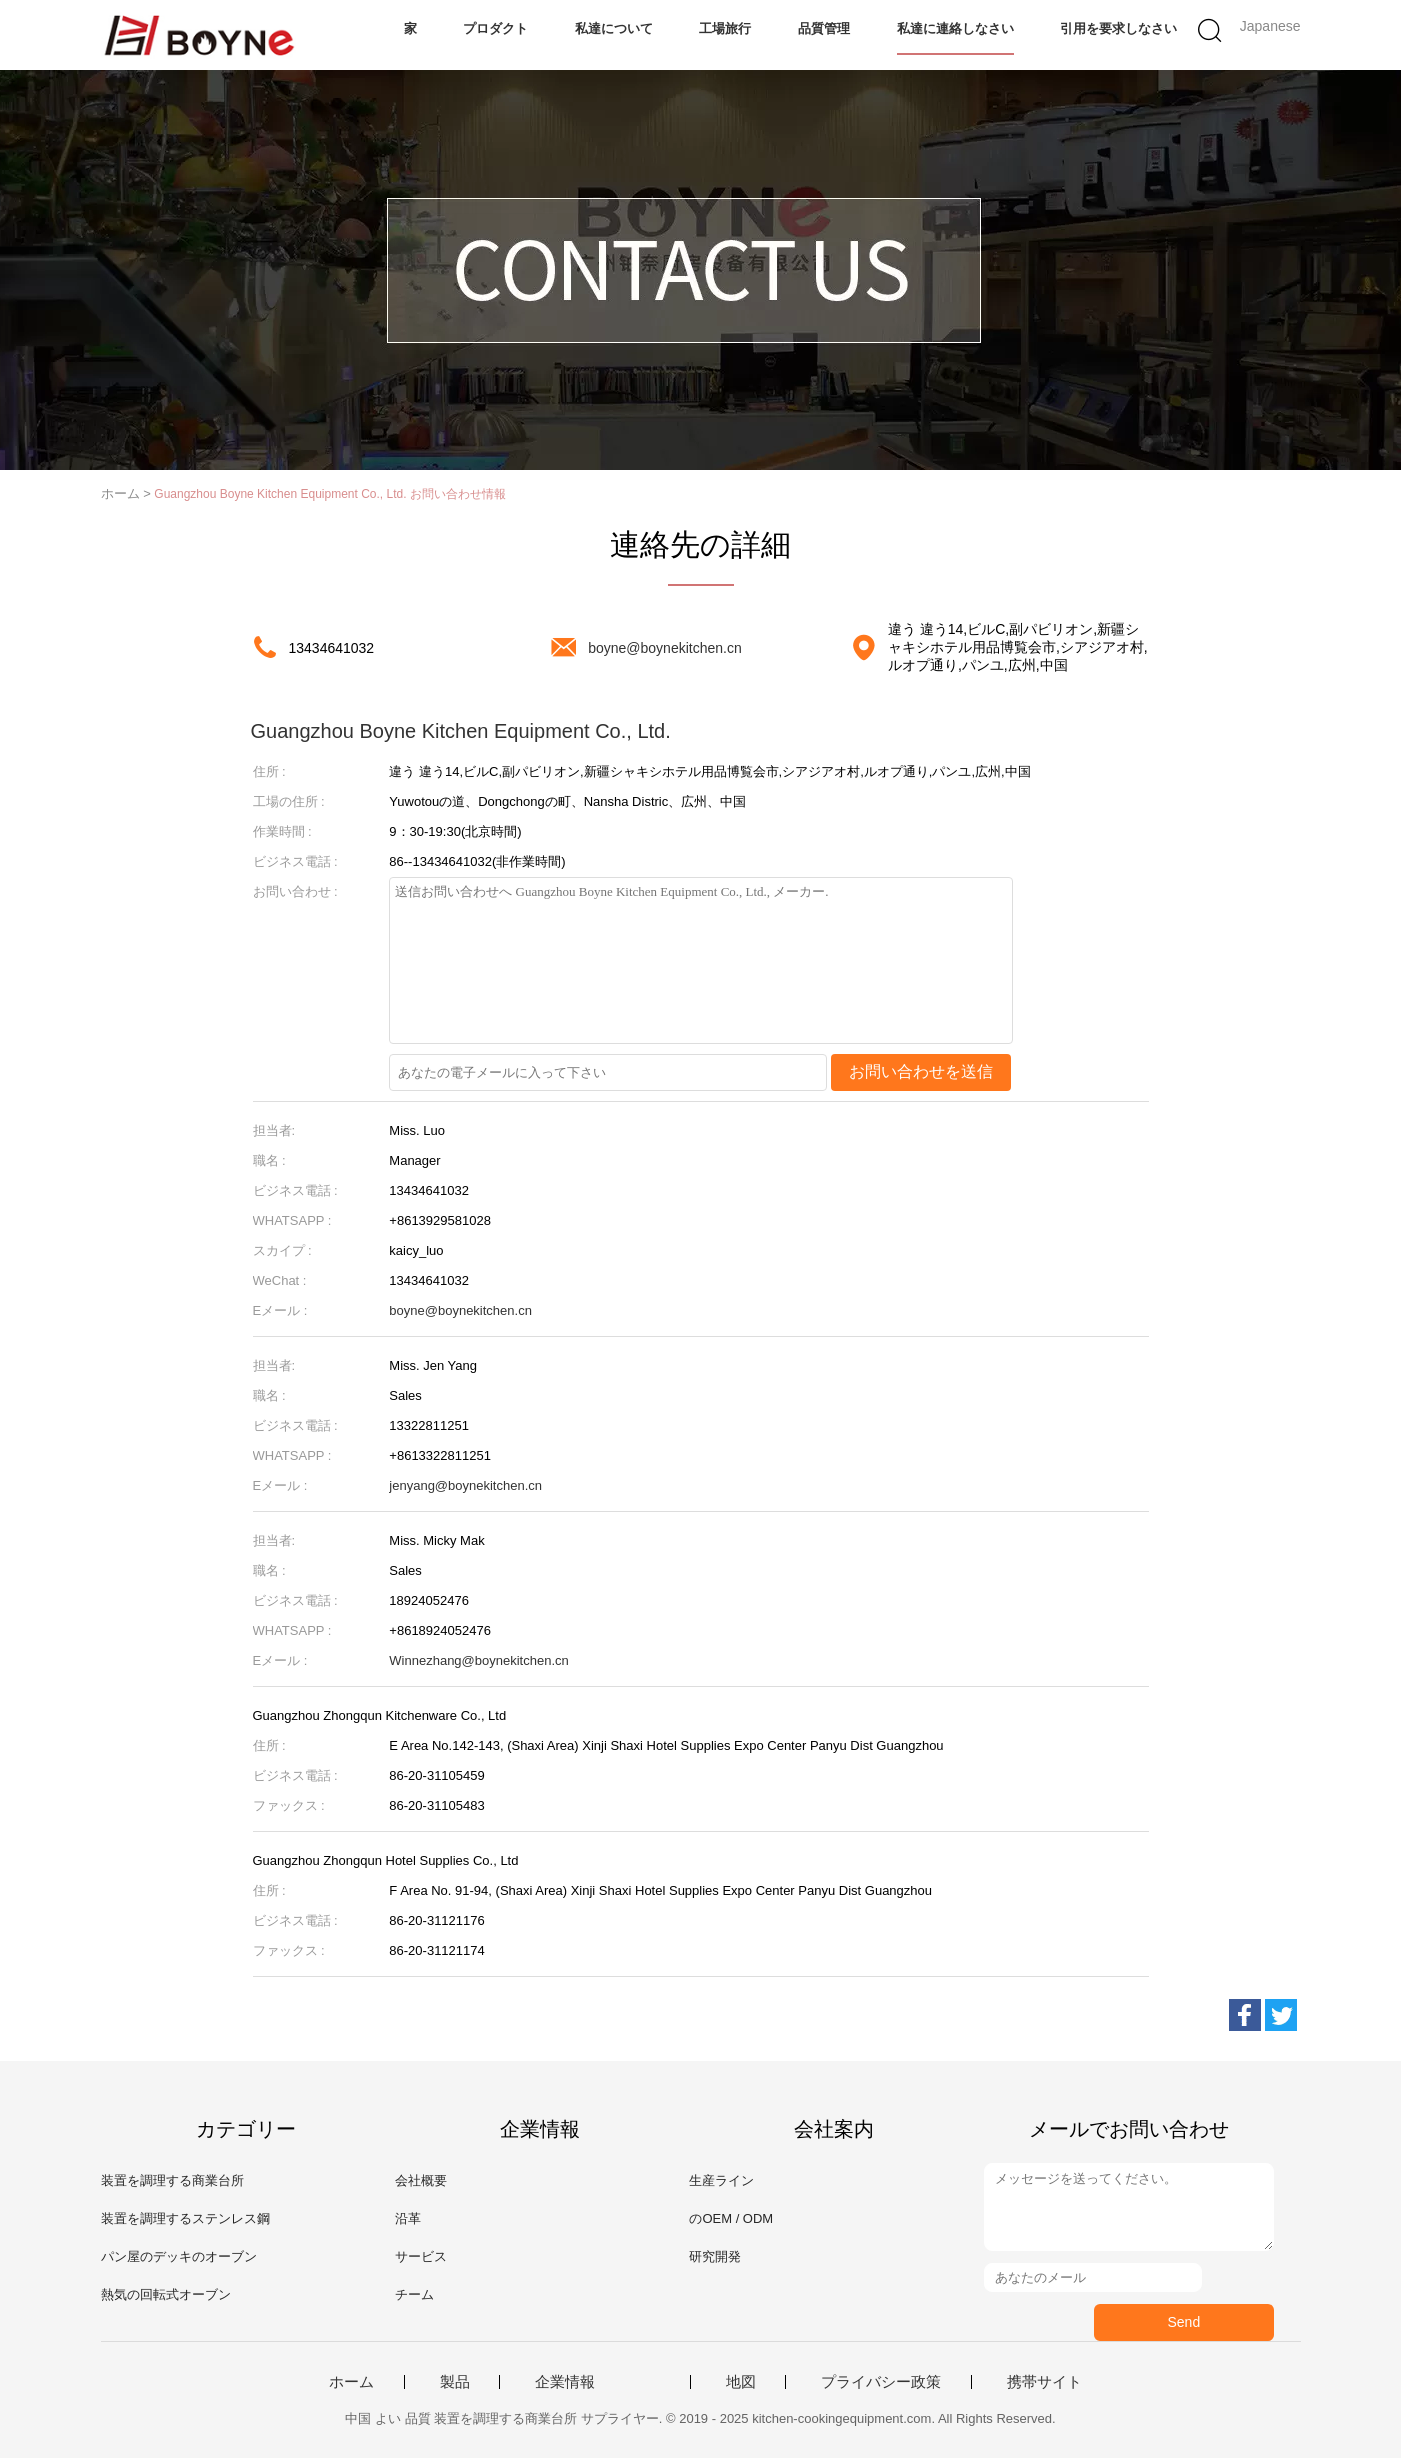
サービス (421, 2256)
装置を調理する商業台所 (172, 2180)
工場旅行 (725, 28)
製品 (455, 2382)
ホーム (351, 2382)
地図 (741, 2382)
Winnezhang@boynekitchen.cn (478, 1660)
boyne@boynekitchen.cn (665, 648)
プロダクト (495, 28)
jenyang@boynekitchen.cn (465, 1485)
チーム (414, 2294)
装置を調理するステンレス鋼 (185, 2218)
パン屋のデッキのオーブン (179, 2256)
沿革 (408, 2218)
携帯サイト (1044, 2382)
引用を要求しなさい (1118, 28)
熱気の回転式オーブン (166, 2294)
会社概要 (421, 2180)
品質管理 (824, 28)
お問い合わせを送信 (921, 1071)
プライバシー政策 (881, 2382)
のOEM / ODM (731, 2218)
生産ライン (721, 2180)
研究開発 (715, 2256)
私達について (614, 28)
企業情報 (565, 2382)
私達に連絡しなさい (955, 28)
